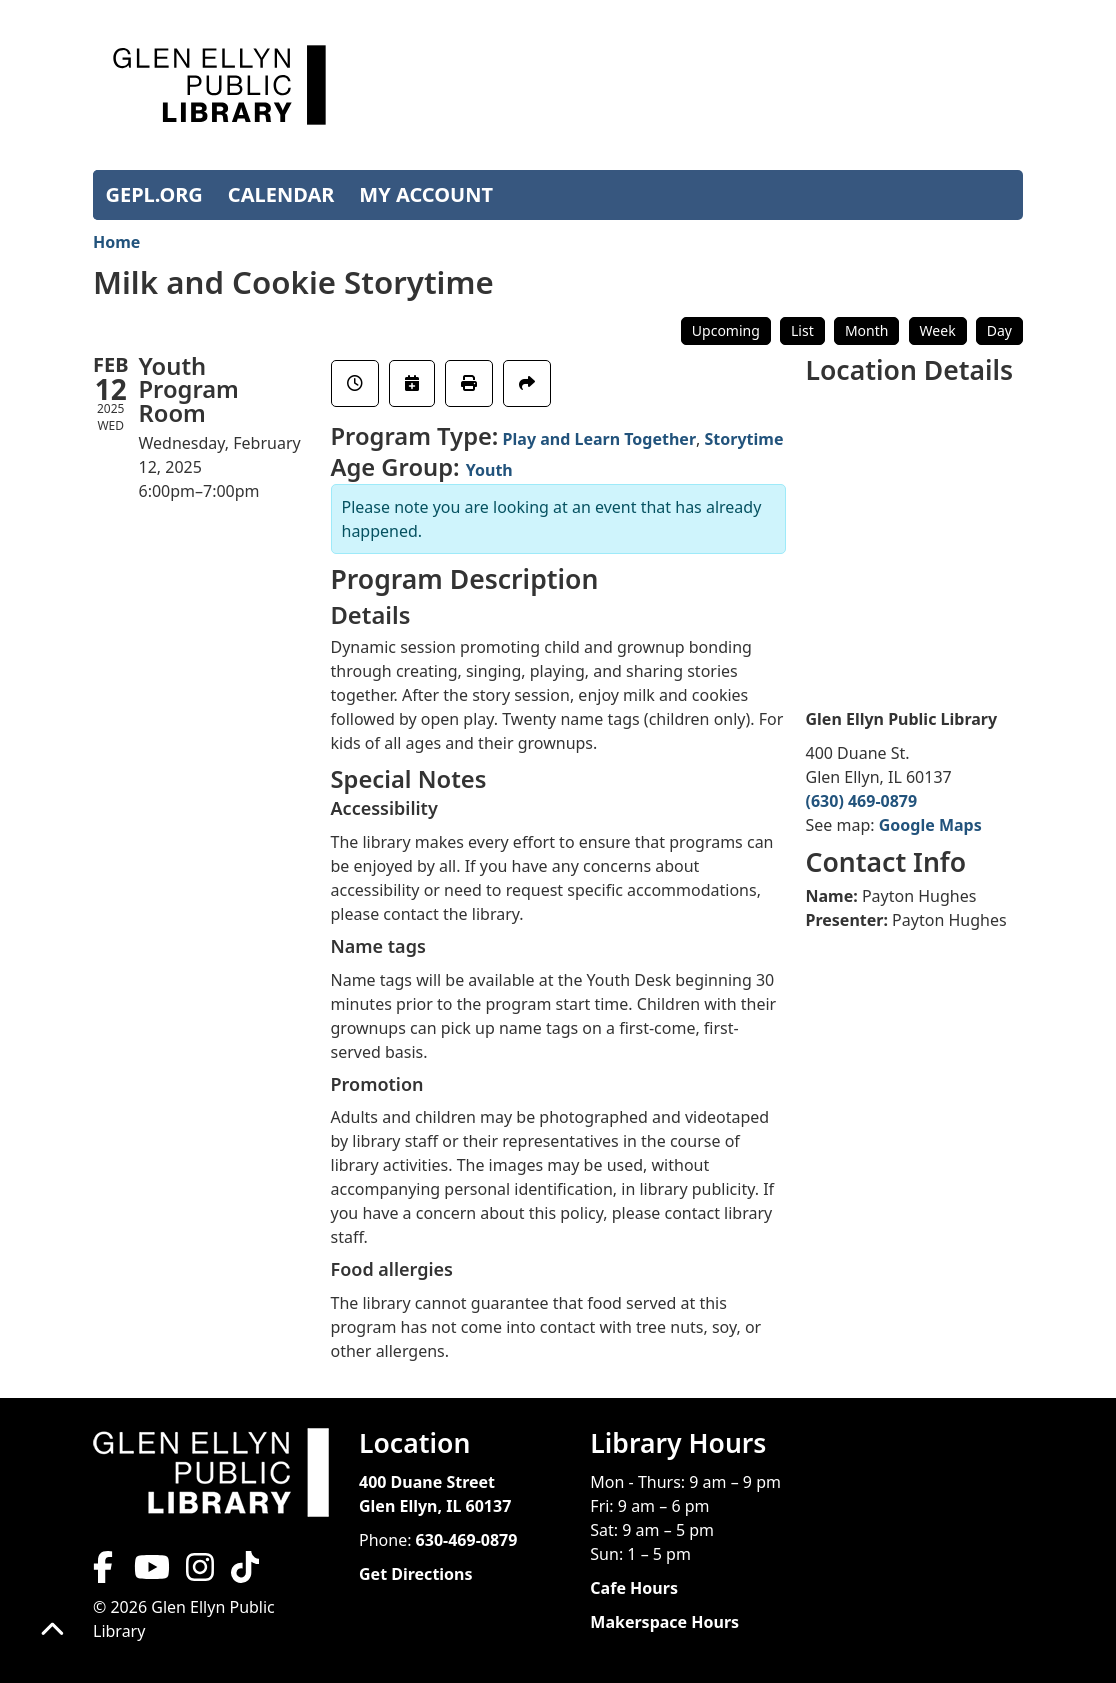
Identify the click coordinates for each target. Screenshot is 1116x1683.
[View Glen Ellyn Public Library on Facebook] (105, 1573)
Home (116, 242)
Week (938, 330)
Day (999, 330)
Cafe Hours (634, 1588)
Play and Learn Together (599, 439)
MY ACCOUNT (426, 194)
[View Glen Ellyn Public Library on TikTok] (243, 1573)
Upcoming (726, 330)
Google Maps (930, 825)
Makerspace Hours (664, 1622)
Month (867, 330)
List (802, 330)
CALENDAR (281, 194)
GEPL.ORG (154, 194)
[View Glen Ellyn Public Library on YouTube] (150, 1573)
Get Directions (416, 1574)
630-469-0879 (467, 1540)
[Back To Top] (52, 1630)
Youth (489, 470)
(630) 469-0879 (862, 801)
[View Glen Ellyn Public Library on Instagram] (200, 1573)
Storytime (744, 439)
